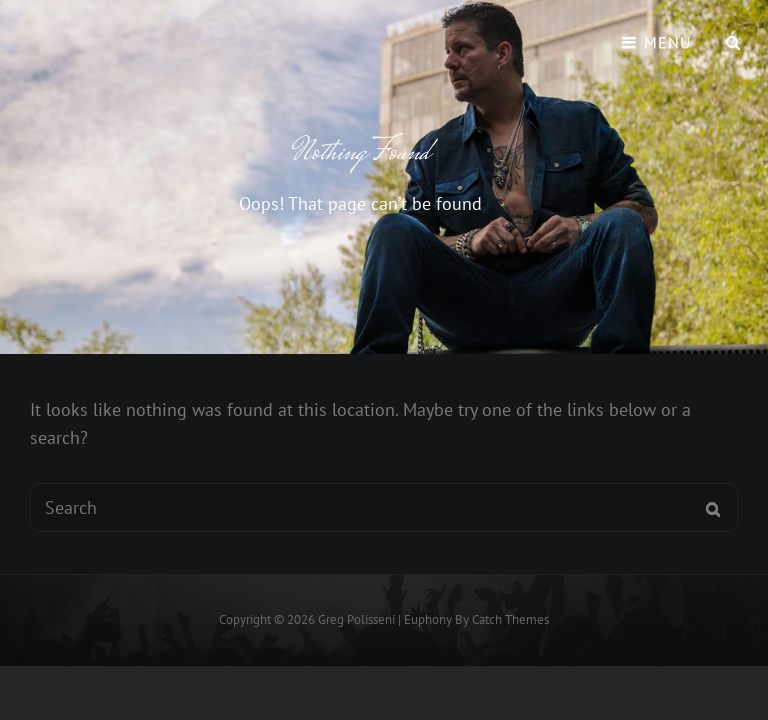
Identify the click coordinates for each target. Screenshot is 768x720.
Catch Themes (510, 619)
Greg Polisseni (356, 619)
